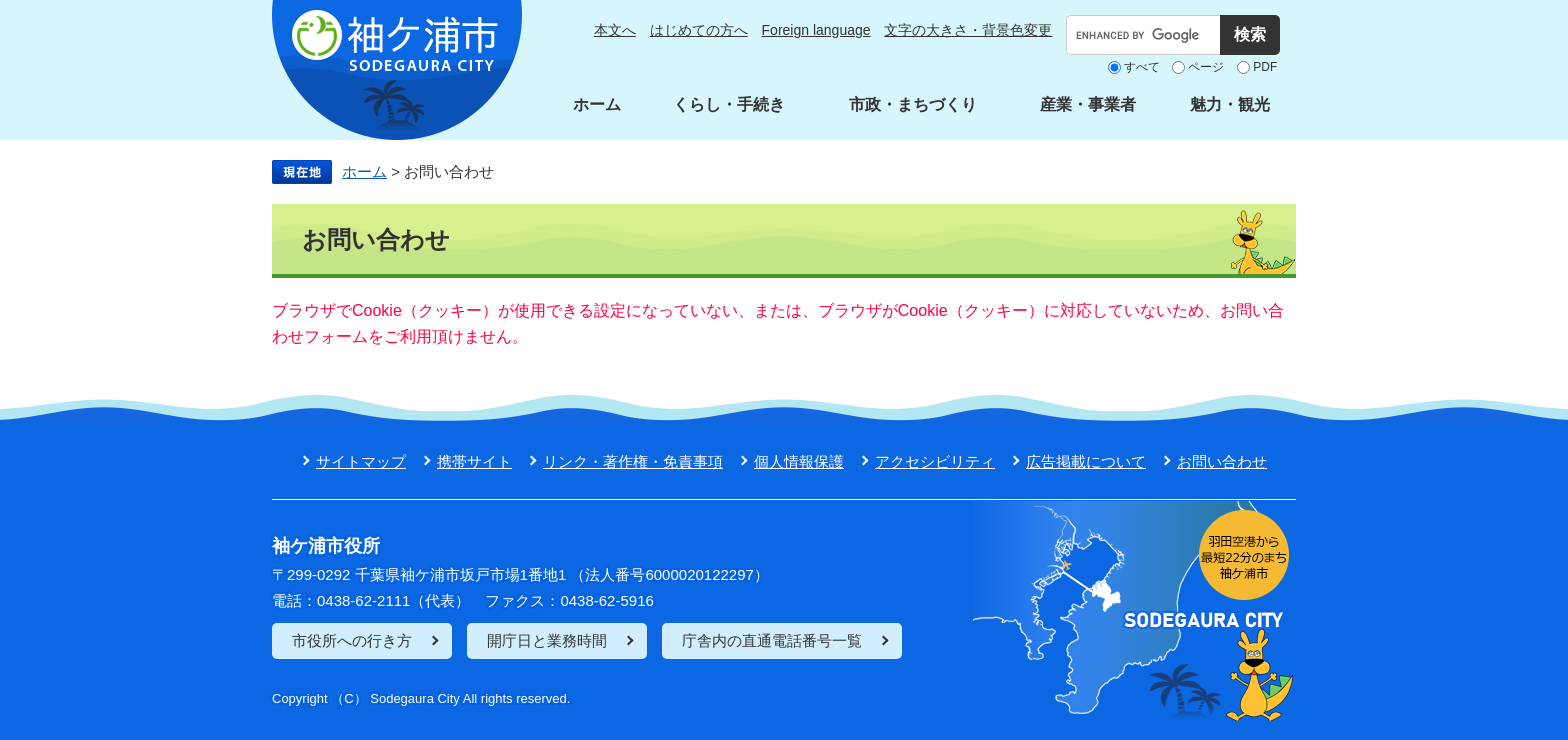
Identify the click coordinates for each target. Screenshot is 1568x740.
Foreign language (816, 30)
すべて (1142, 67)
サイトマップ (361, 461)
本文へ (615, 30)
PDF (1265, 67)
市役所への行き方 (352, 640)
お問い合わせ (1222, 461)
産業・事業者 (1088, 104)
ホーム (597, 104)
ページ (1206, 67)
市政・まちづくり (913, 104)
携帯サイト (474, 461)
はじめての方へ (699, 30)
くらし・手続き (729, 104)
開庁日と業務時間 (547, 640)
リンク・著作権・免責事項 (633, 461)
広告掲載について (1086, 461)
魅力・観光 (1230, 104)
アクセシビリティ (935, 461)
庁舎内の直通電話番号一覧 (772, 640)
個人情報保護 (799, 461)
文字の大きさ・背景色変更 (968, 30)
